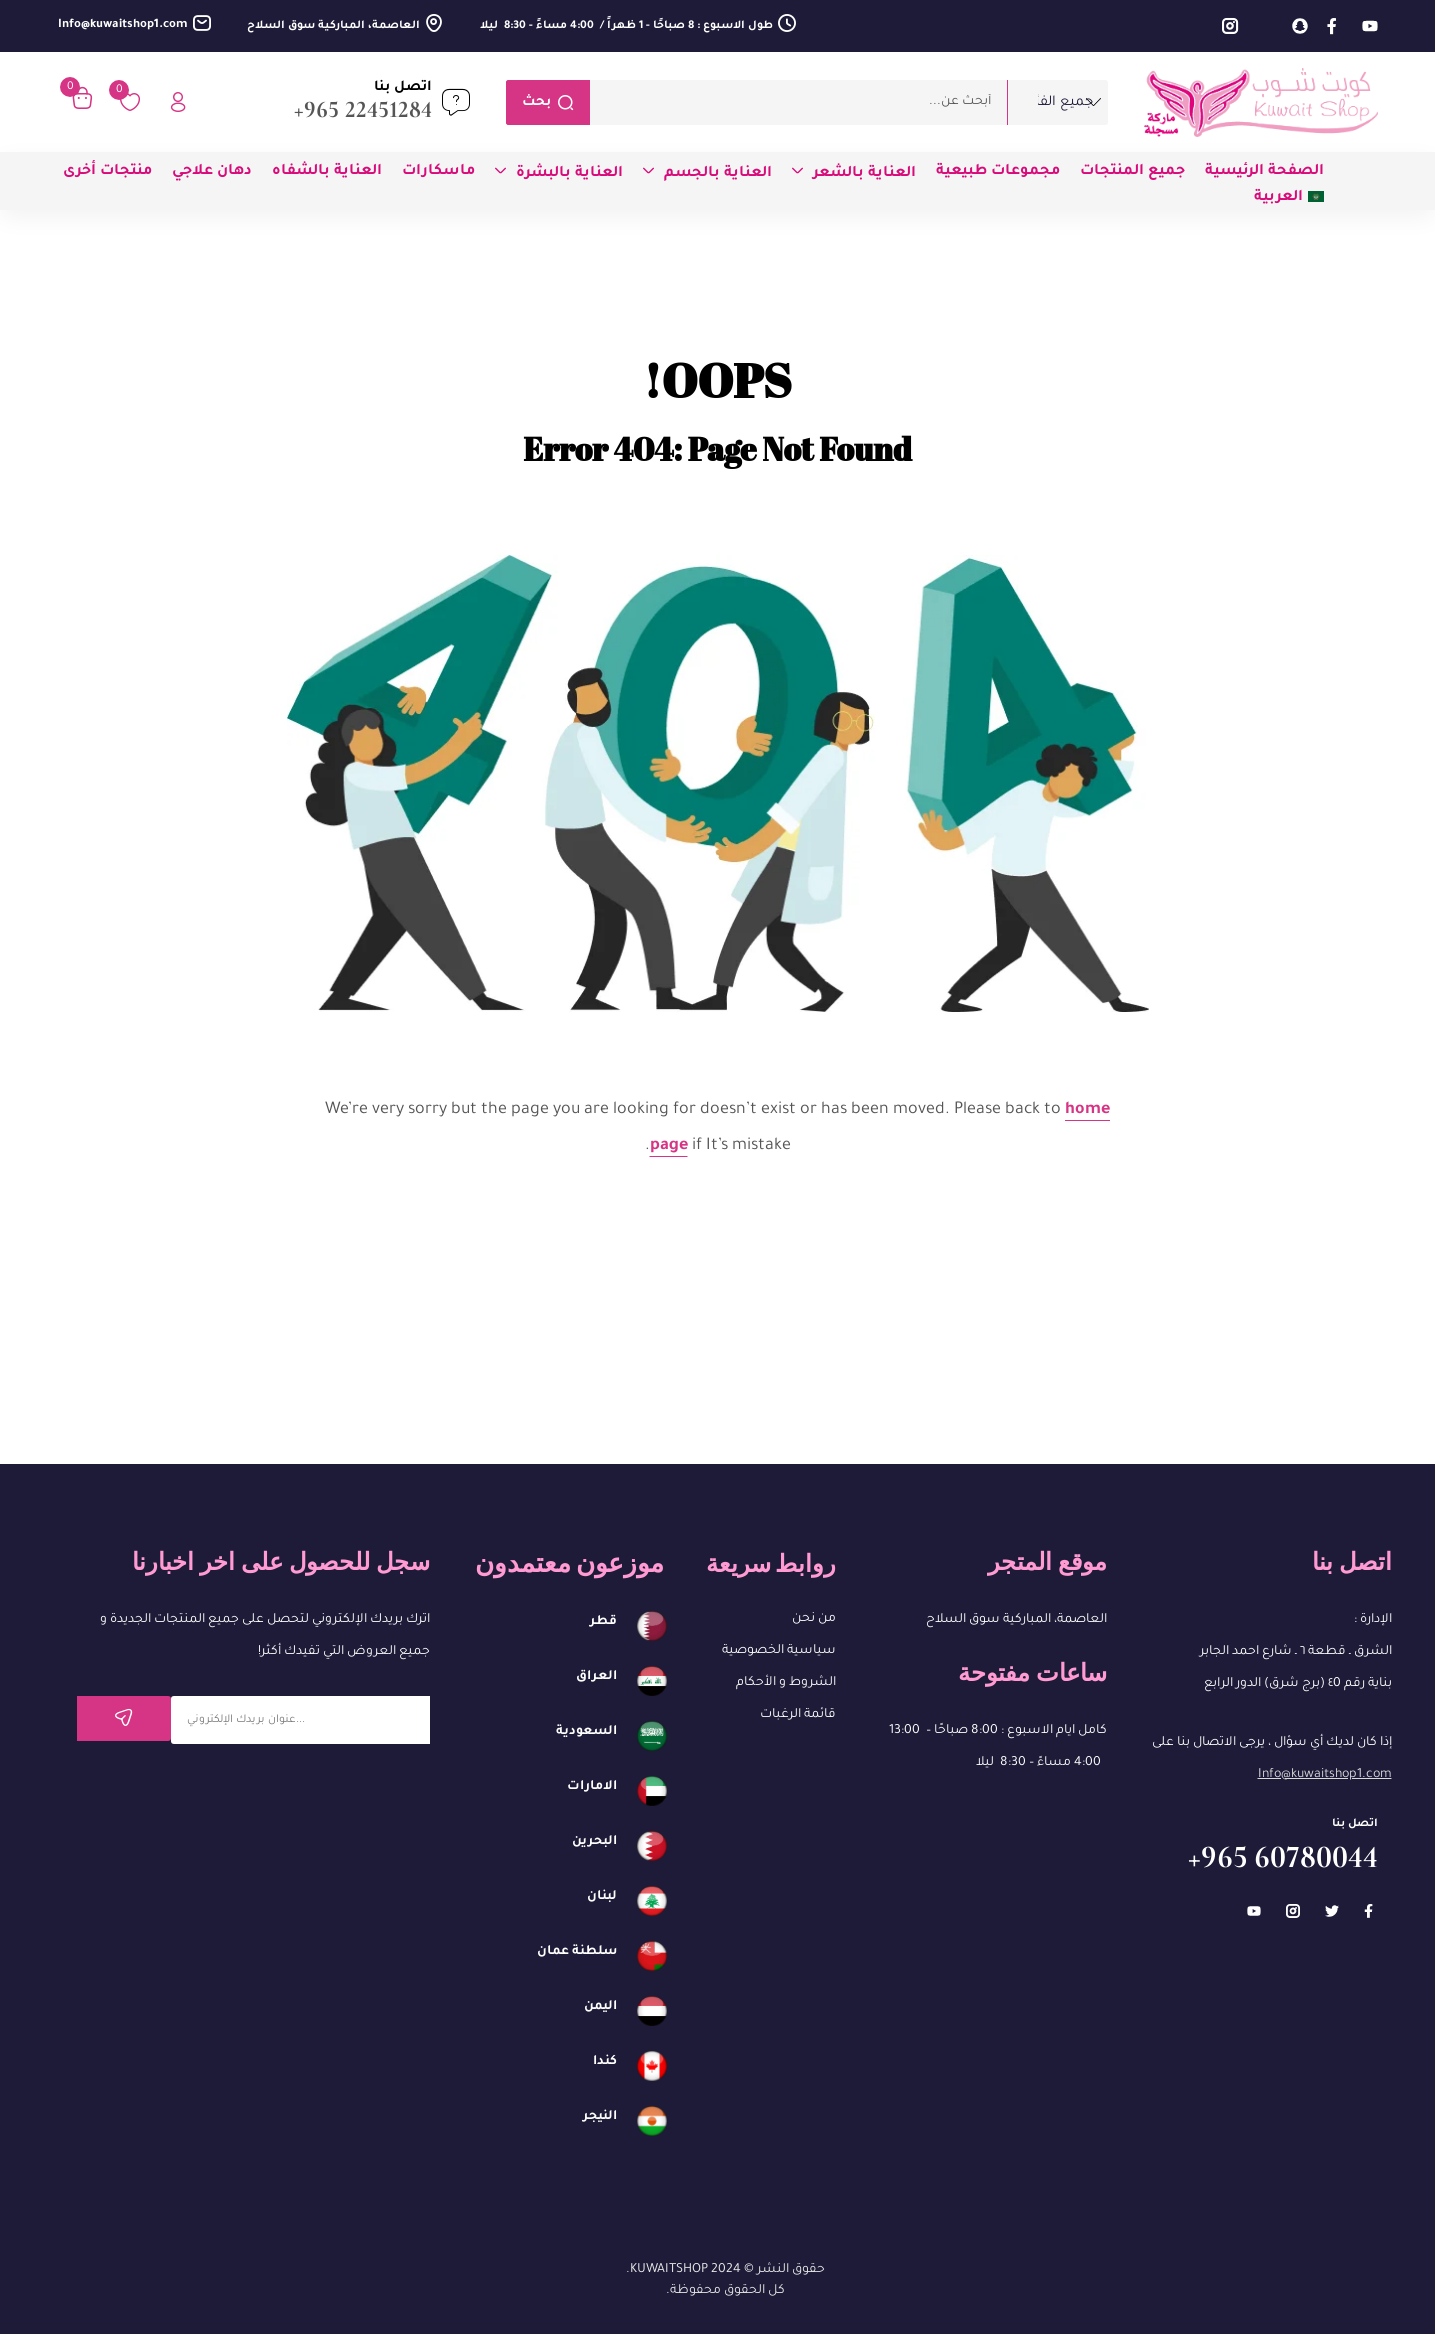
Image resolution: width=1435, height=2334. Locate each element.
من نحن (814, 1619)
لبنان (602, 1897)
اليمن (600, 2007)
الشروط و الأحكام (786, 1683)
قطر (603, 1622)
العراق (596, 1677)
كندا (605, 2062)
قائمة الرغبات (798, 1715)
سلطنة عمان (577, 1952)
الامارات (592, 1787)
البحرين (594, 1842)
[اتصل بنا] (456, 102)
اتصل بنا (403, 87)
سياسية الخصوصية (779, 1651)
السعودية (586, 1732)
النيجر (600, 2117)
